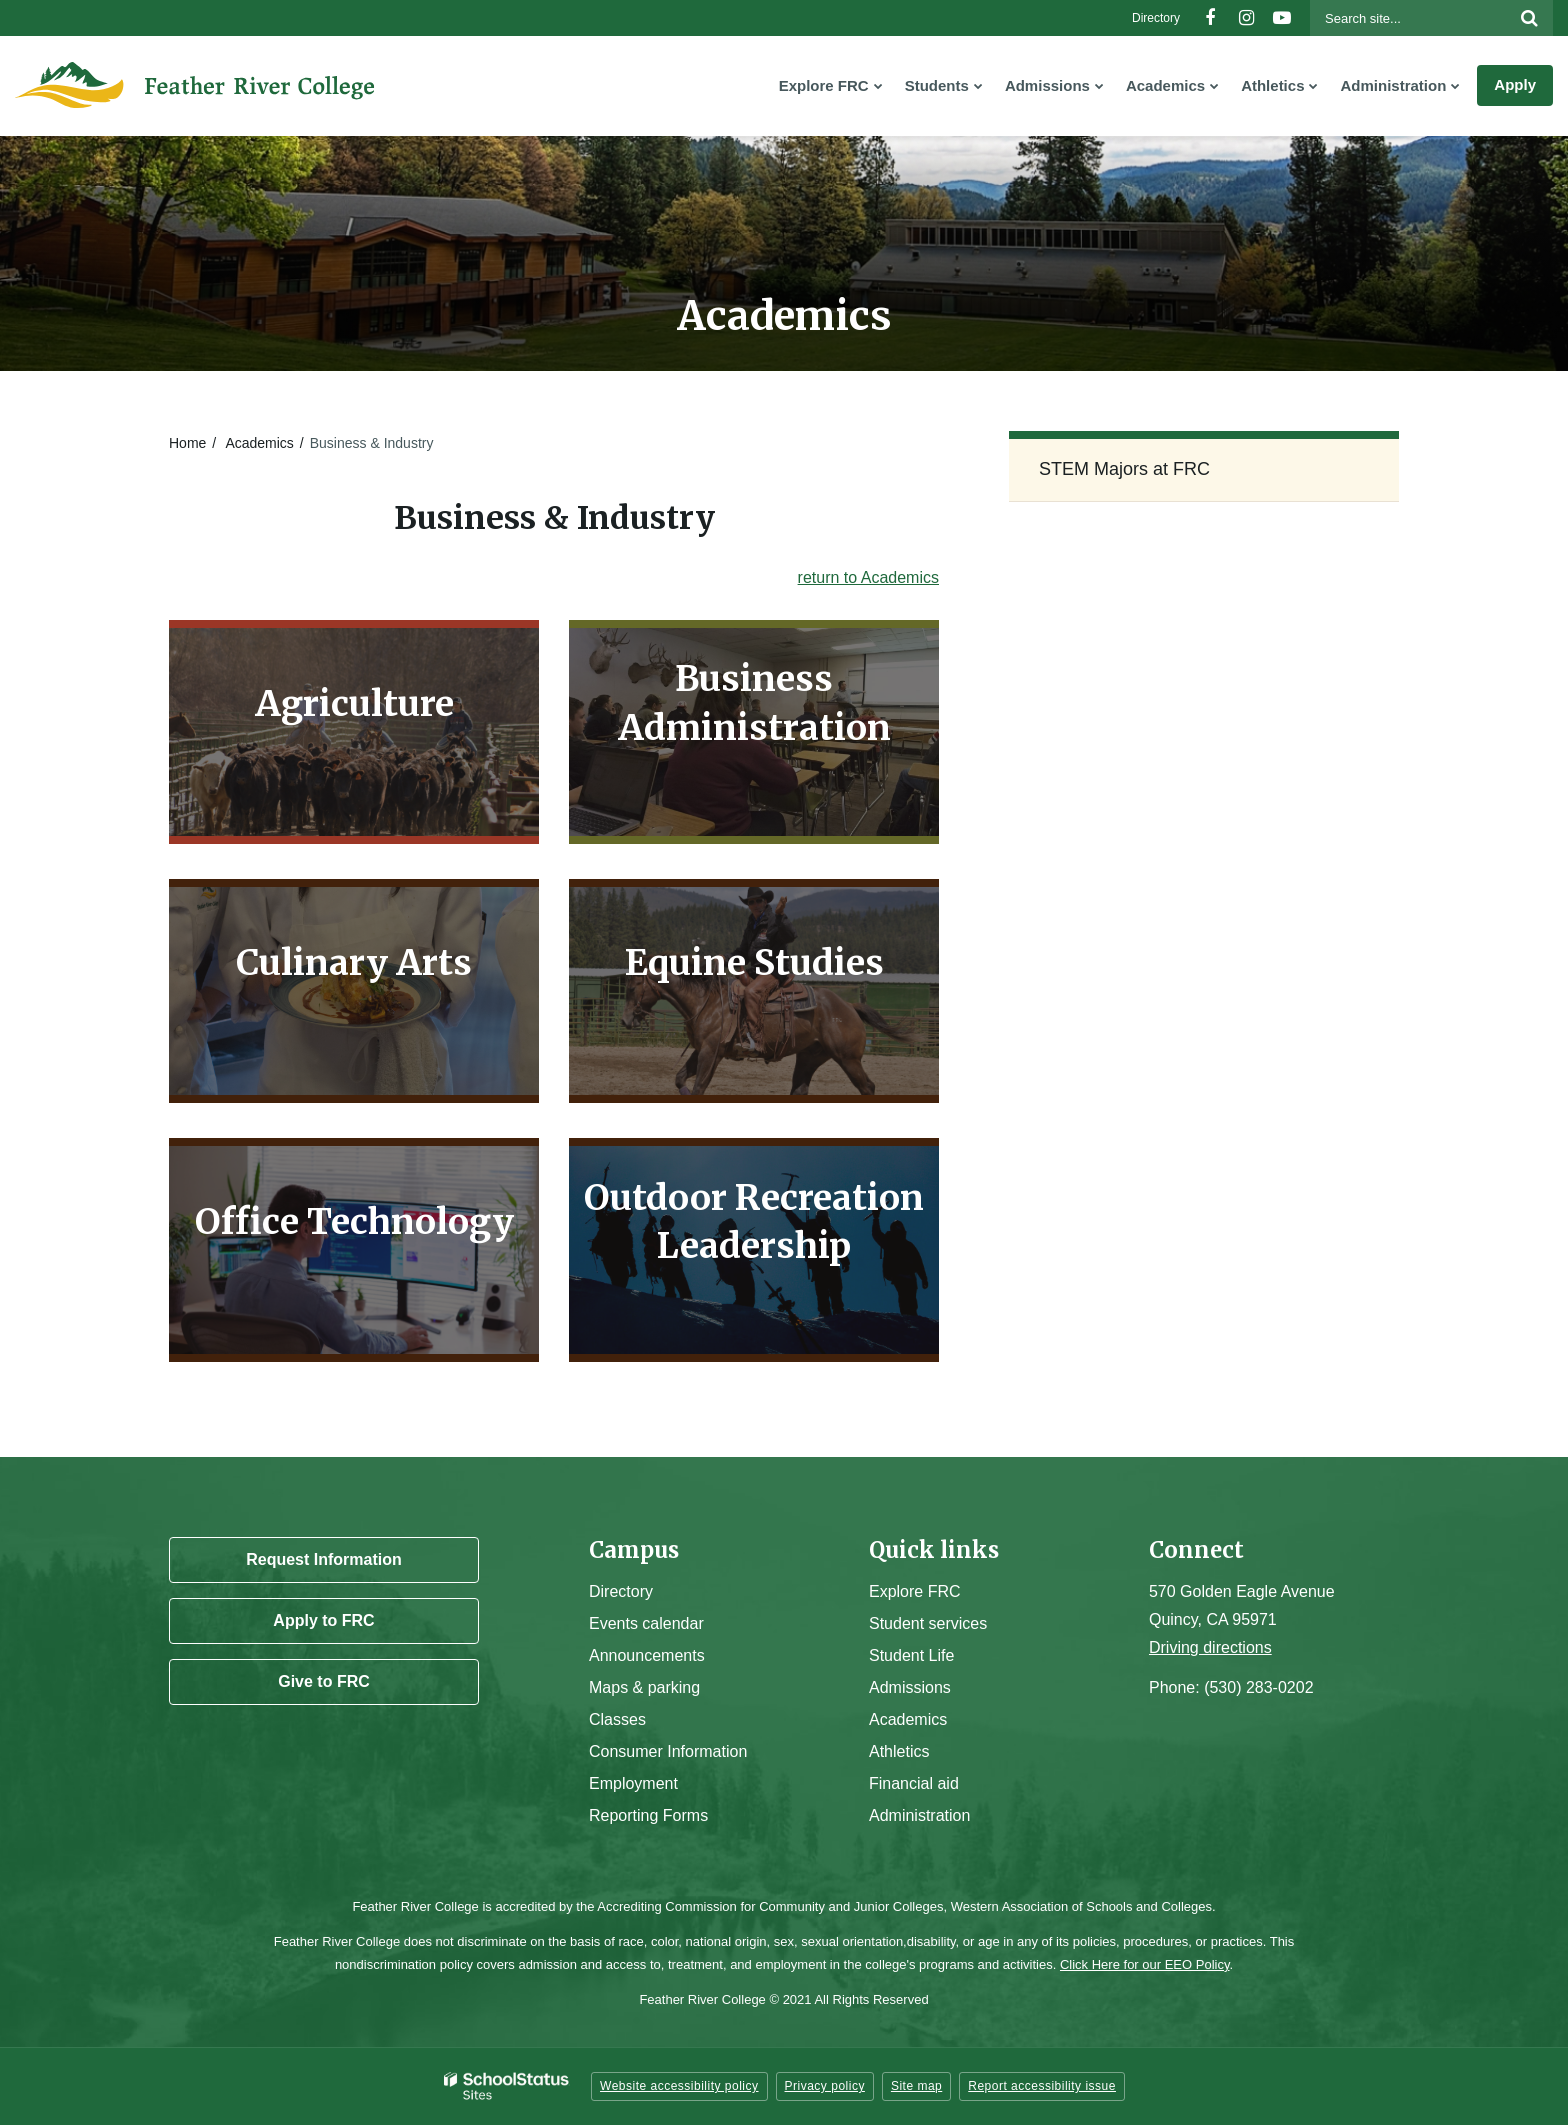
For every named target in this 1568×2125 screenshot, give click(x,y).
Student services (928, 1623)
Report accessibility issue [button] (1042, 2086)
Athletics (899, 1751)
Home (187, 443)
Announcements (647, 1655)
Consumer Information (668, 1751)
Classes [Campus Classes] (617, 1719)
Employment (633, 1783)
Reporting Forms (648, 1815)
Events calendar (646, 1623)
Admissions (910, 1687)
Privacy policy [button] (825, 2086)
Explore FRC (915, 1591)
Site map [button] (916, 2086)
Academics (259, 443)
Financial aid (914, 1783)
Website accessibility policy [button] (679, 2086)
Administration (919, 1815)
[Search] (1529, 18)
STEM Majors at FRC (1124, 469)
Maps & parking (644, 1687)
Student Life (911, 1655)
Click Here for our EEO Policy (1145, 1964)
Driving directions (1210, 1647)
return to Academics (868, 577)
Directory (1156, 18)
